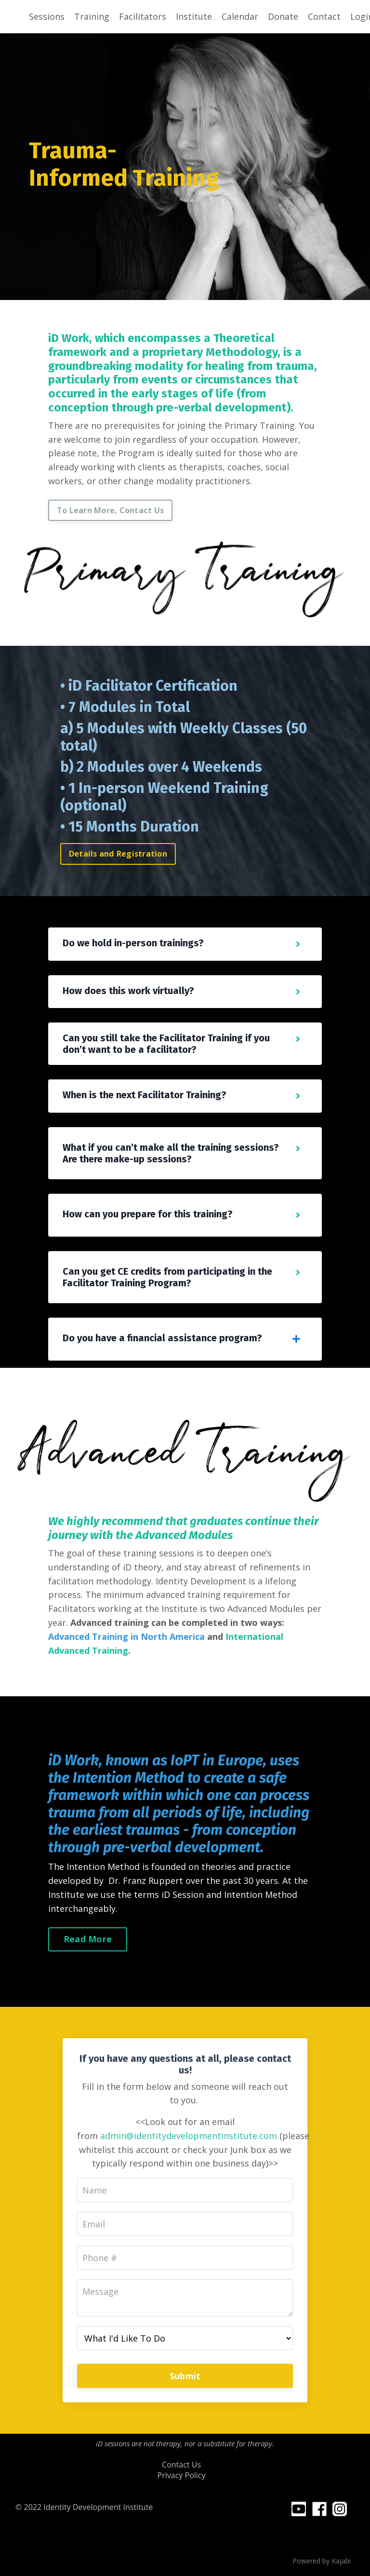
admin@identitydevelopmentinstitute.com (188, 2135)
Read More (88, 1939)
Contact (324, 16)
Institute (194, 16)
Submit (185, 2376)
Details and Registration (118, 853)
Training (91, 16)
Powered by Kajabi (321, 2560)
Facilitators (142, 16)
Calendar (240, 16)
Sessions (47, 16)
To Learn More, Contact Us (110, 510)
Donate (283, 16)
